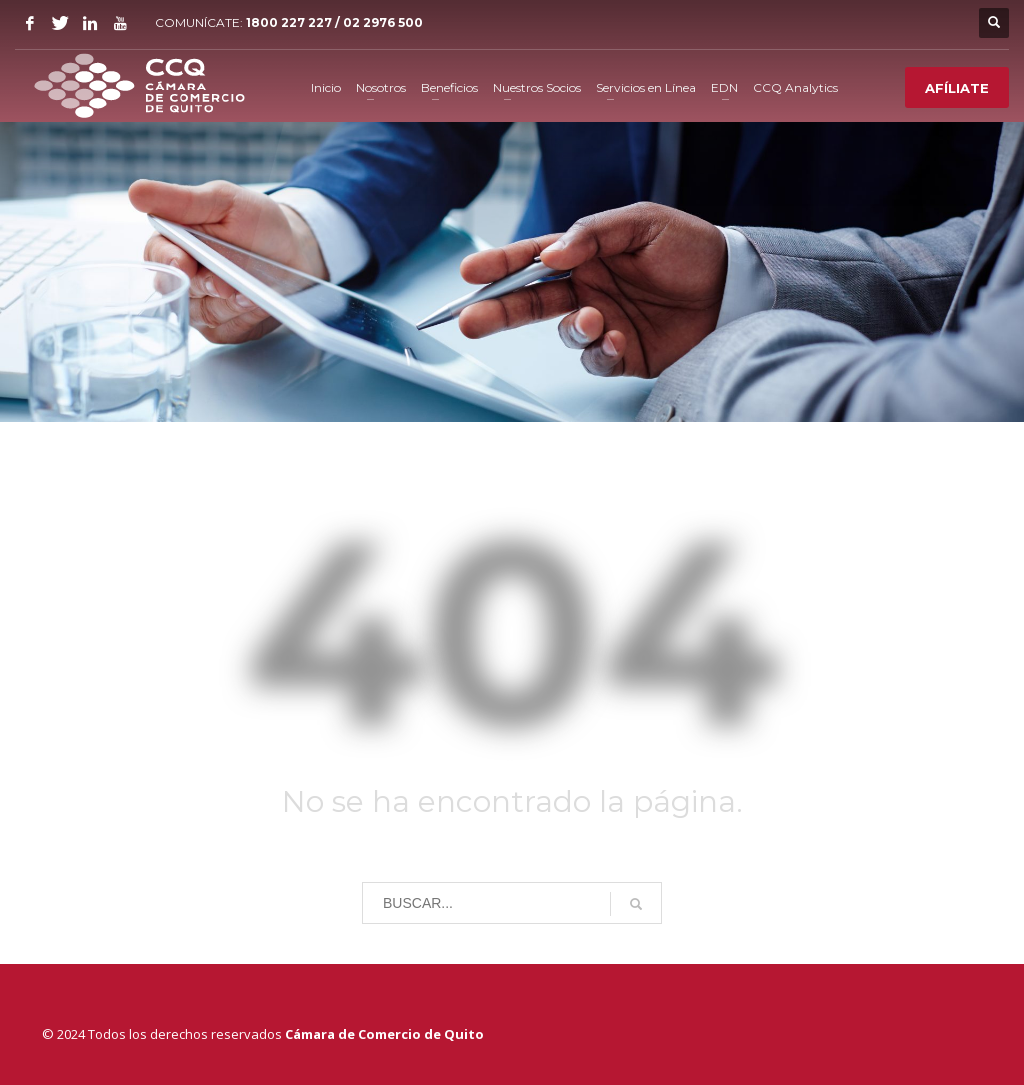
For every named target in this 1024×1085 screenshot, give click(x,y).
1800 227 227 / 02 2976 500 (334, 22)
